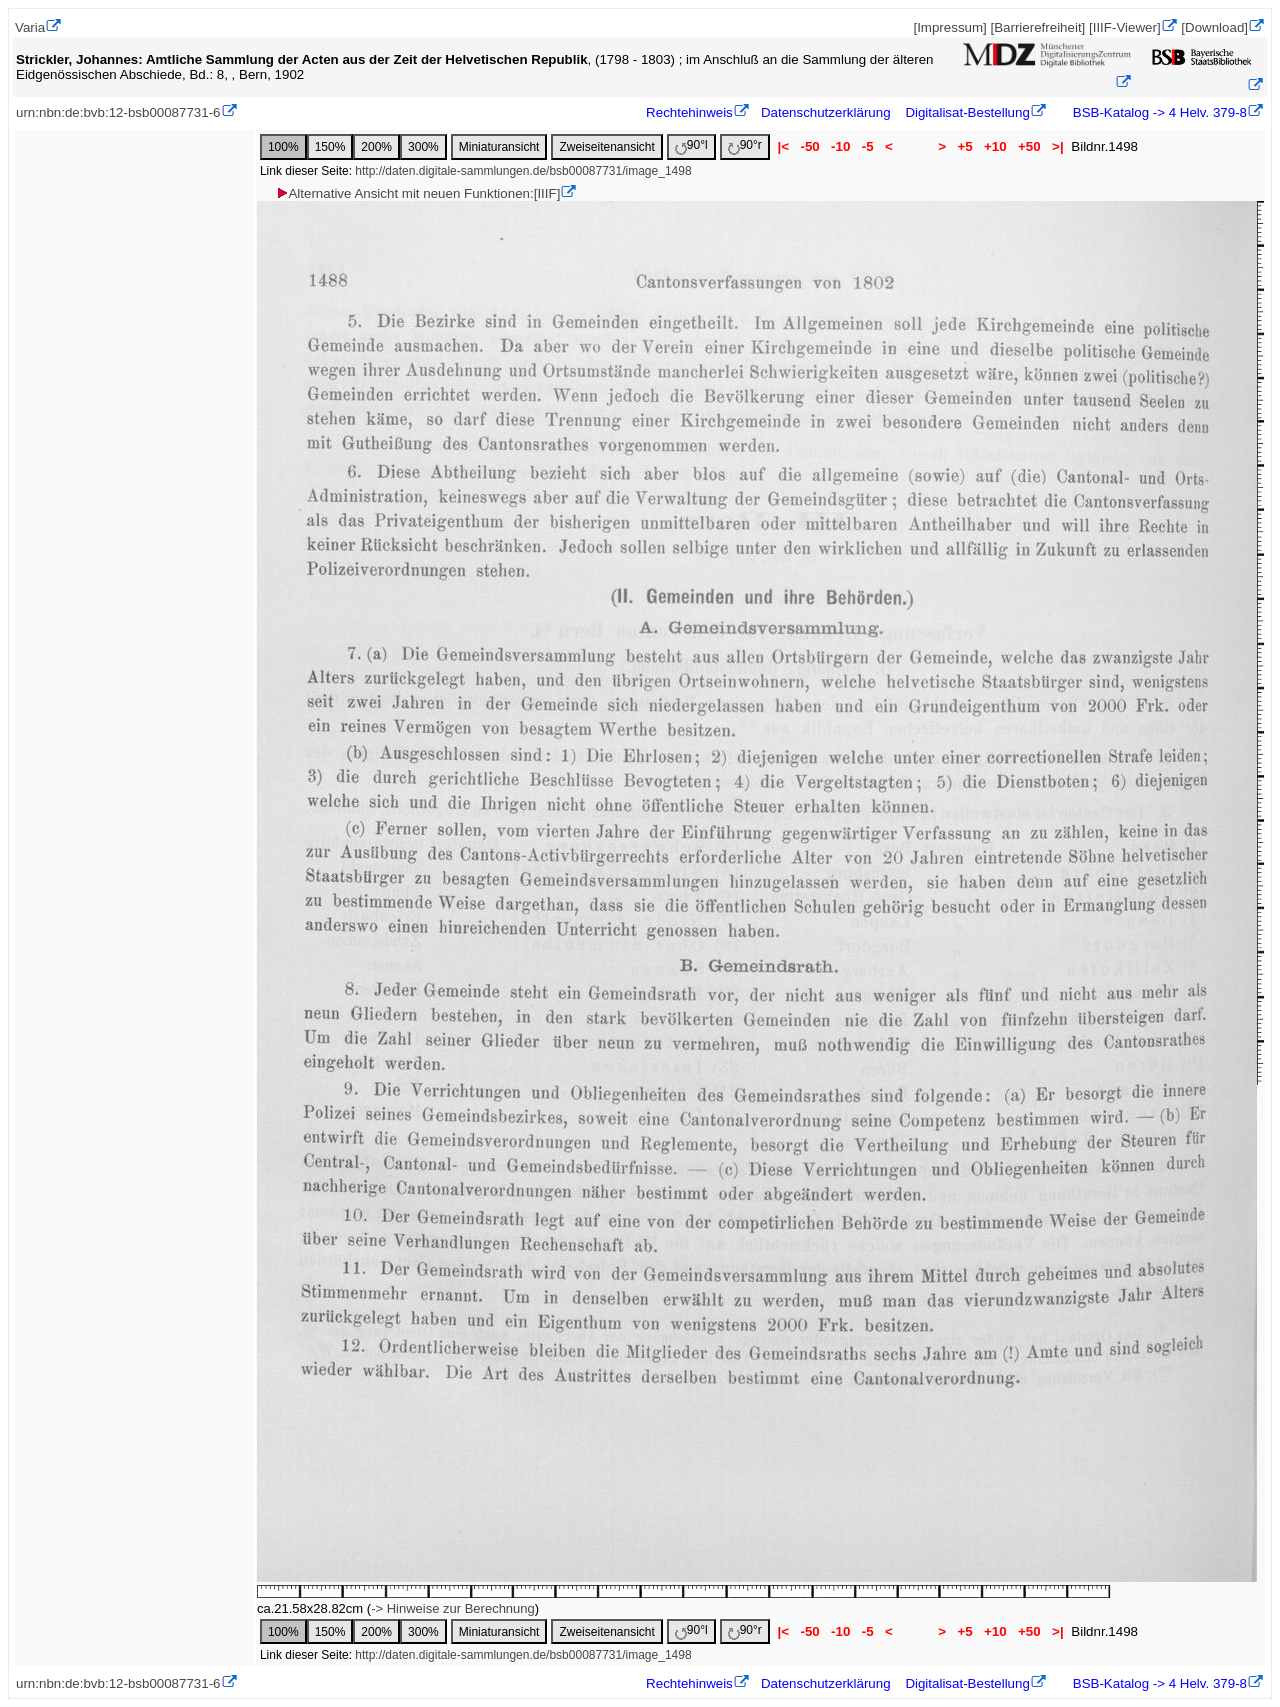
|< (783, 146)
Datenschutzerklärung (826, 112)
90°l (691, 146)
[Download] (1214, 27)
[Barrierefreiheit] (1037, 27)
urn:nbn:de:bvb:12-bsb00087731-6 (118, 112)
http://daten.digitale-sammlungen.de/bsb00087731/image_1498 (523, 171)
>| (1057, 146)
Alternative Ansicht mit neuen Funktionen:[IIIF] (417, 193)
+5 (965, 146)
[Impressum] (949, 27)
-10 (840, 146)
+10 (995, 146)
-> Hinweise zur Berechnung (453, 1608)
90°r (745, 146)
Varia (30, 27)
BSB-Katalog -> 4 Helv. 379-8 (1158, 112)
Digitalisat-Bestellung (967, 112)
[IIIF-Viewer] (1125, 27)
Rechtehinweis (689, 112)
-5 (867, 146)
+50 (1029, 146)
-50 (810, 146)
